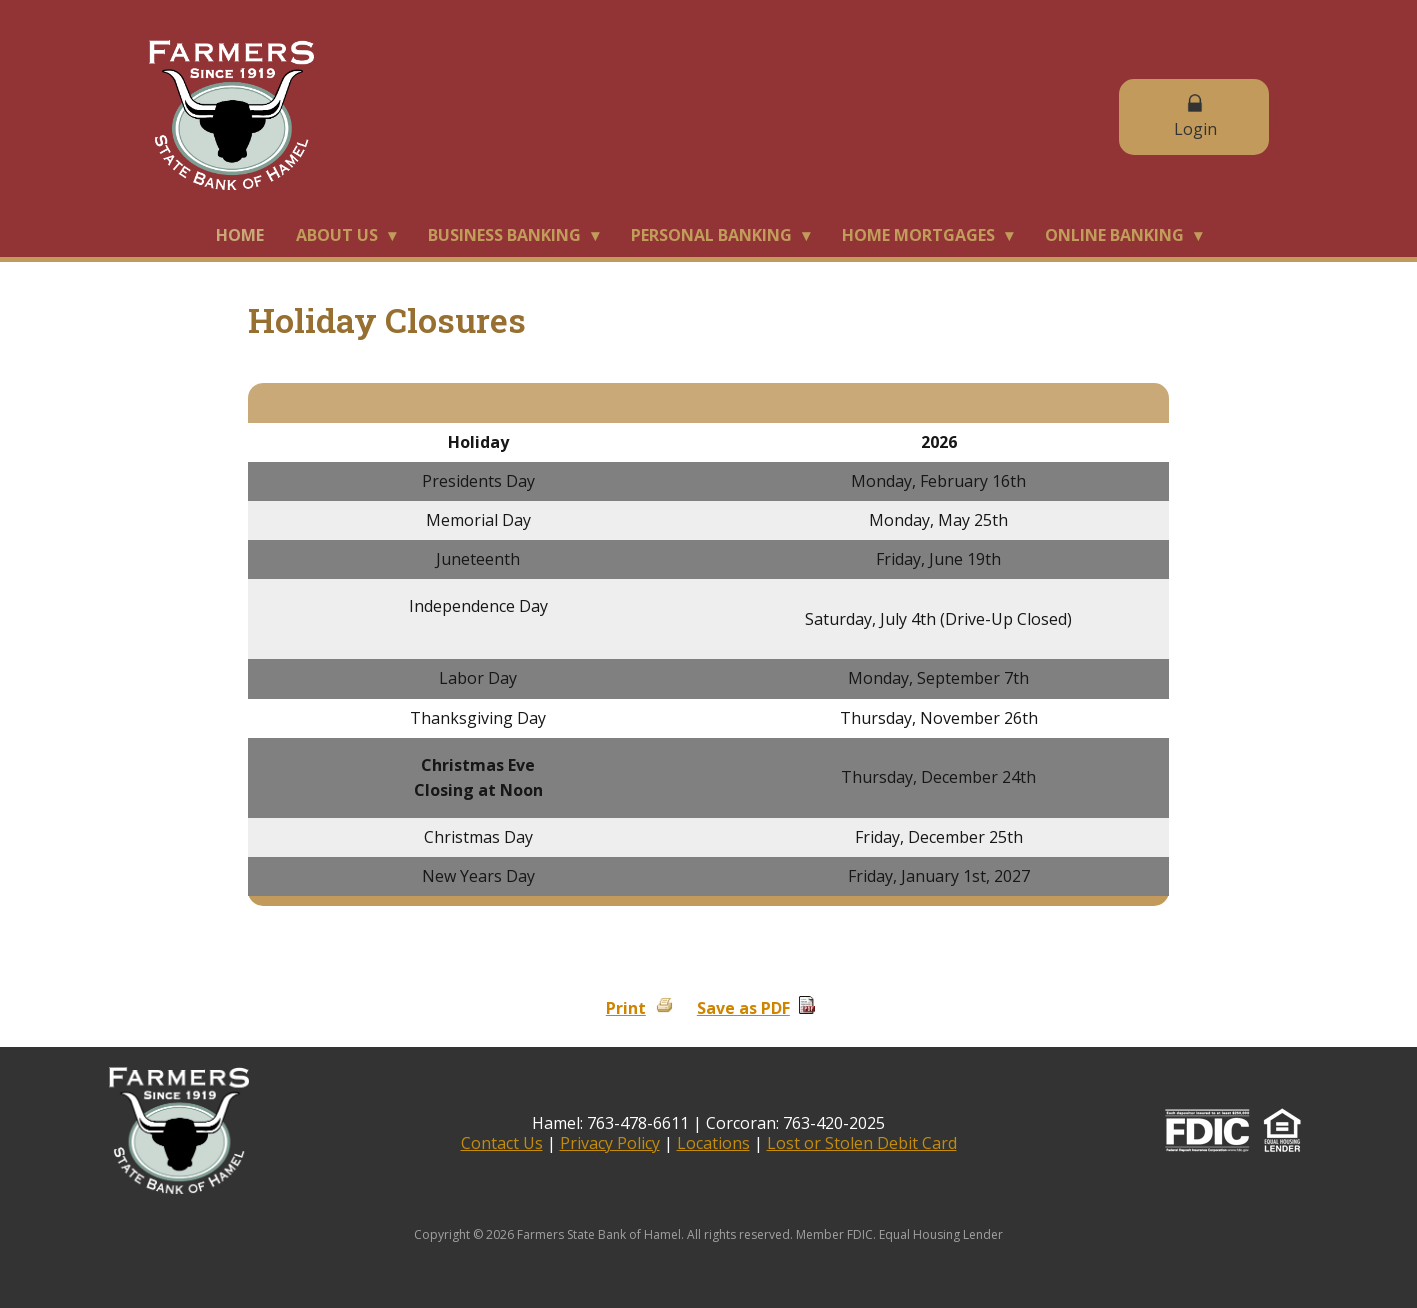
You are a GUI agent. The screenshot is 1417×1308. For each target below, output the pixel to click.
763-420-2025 (834, 1123)
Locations (713, 1143)
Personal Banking (711, 235)
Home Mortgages (918, 235)
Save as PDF (743, 1008)
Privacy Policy (610, 1143)
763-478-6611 (638, 1123)
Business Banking (504, 235)
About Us (337, 235)
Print (626, 1008)
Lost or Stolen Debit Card (862, 1143)
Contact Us (502, 1143)
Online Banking (1114, 235)
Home (240, 235)
